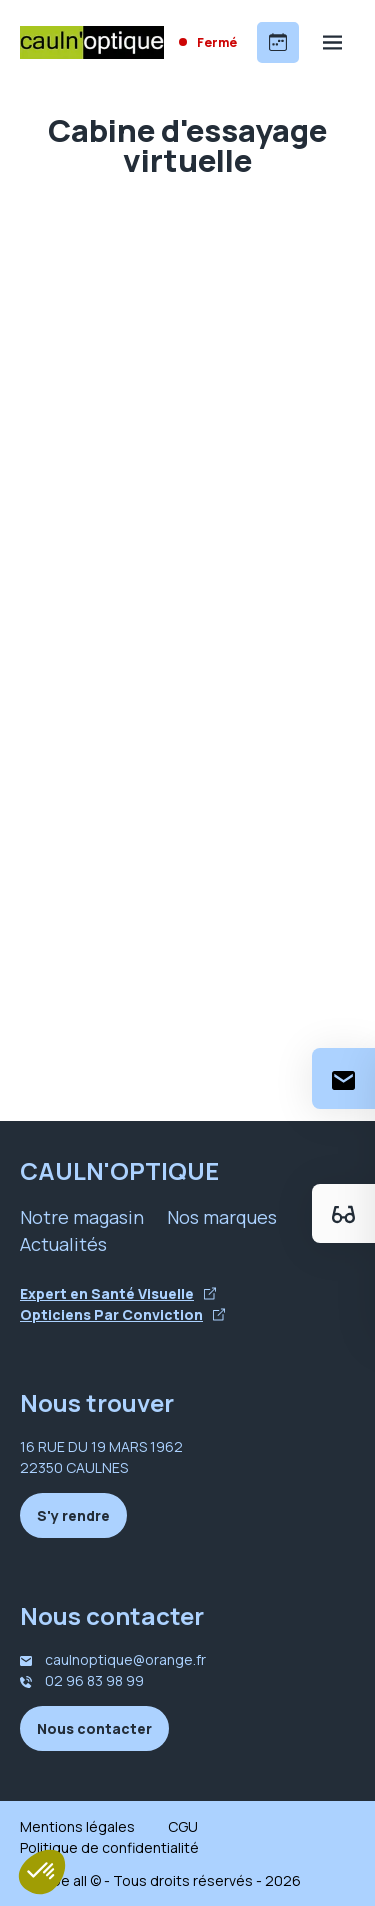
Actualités (63, 1244)
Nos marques (222, 1217)
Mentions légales (77, 1826)
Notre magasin (82, 1217)
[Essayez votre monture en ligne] (343, 1213)
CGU (183, 1826)
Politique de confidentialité (109, 1847)
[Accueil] (92, 42)
